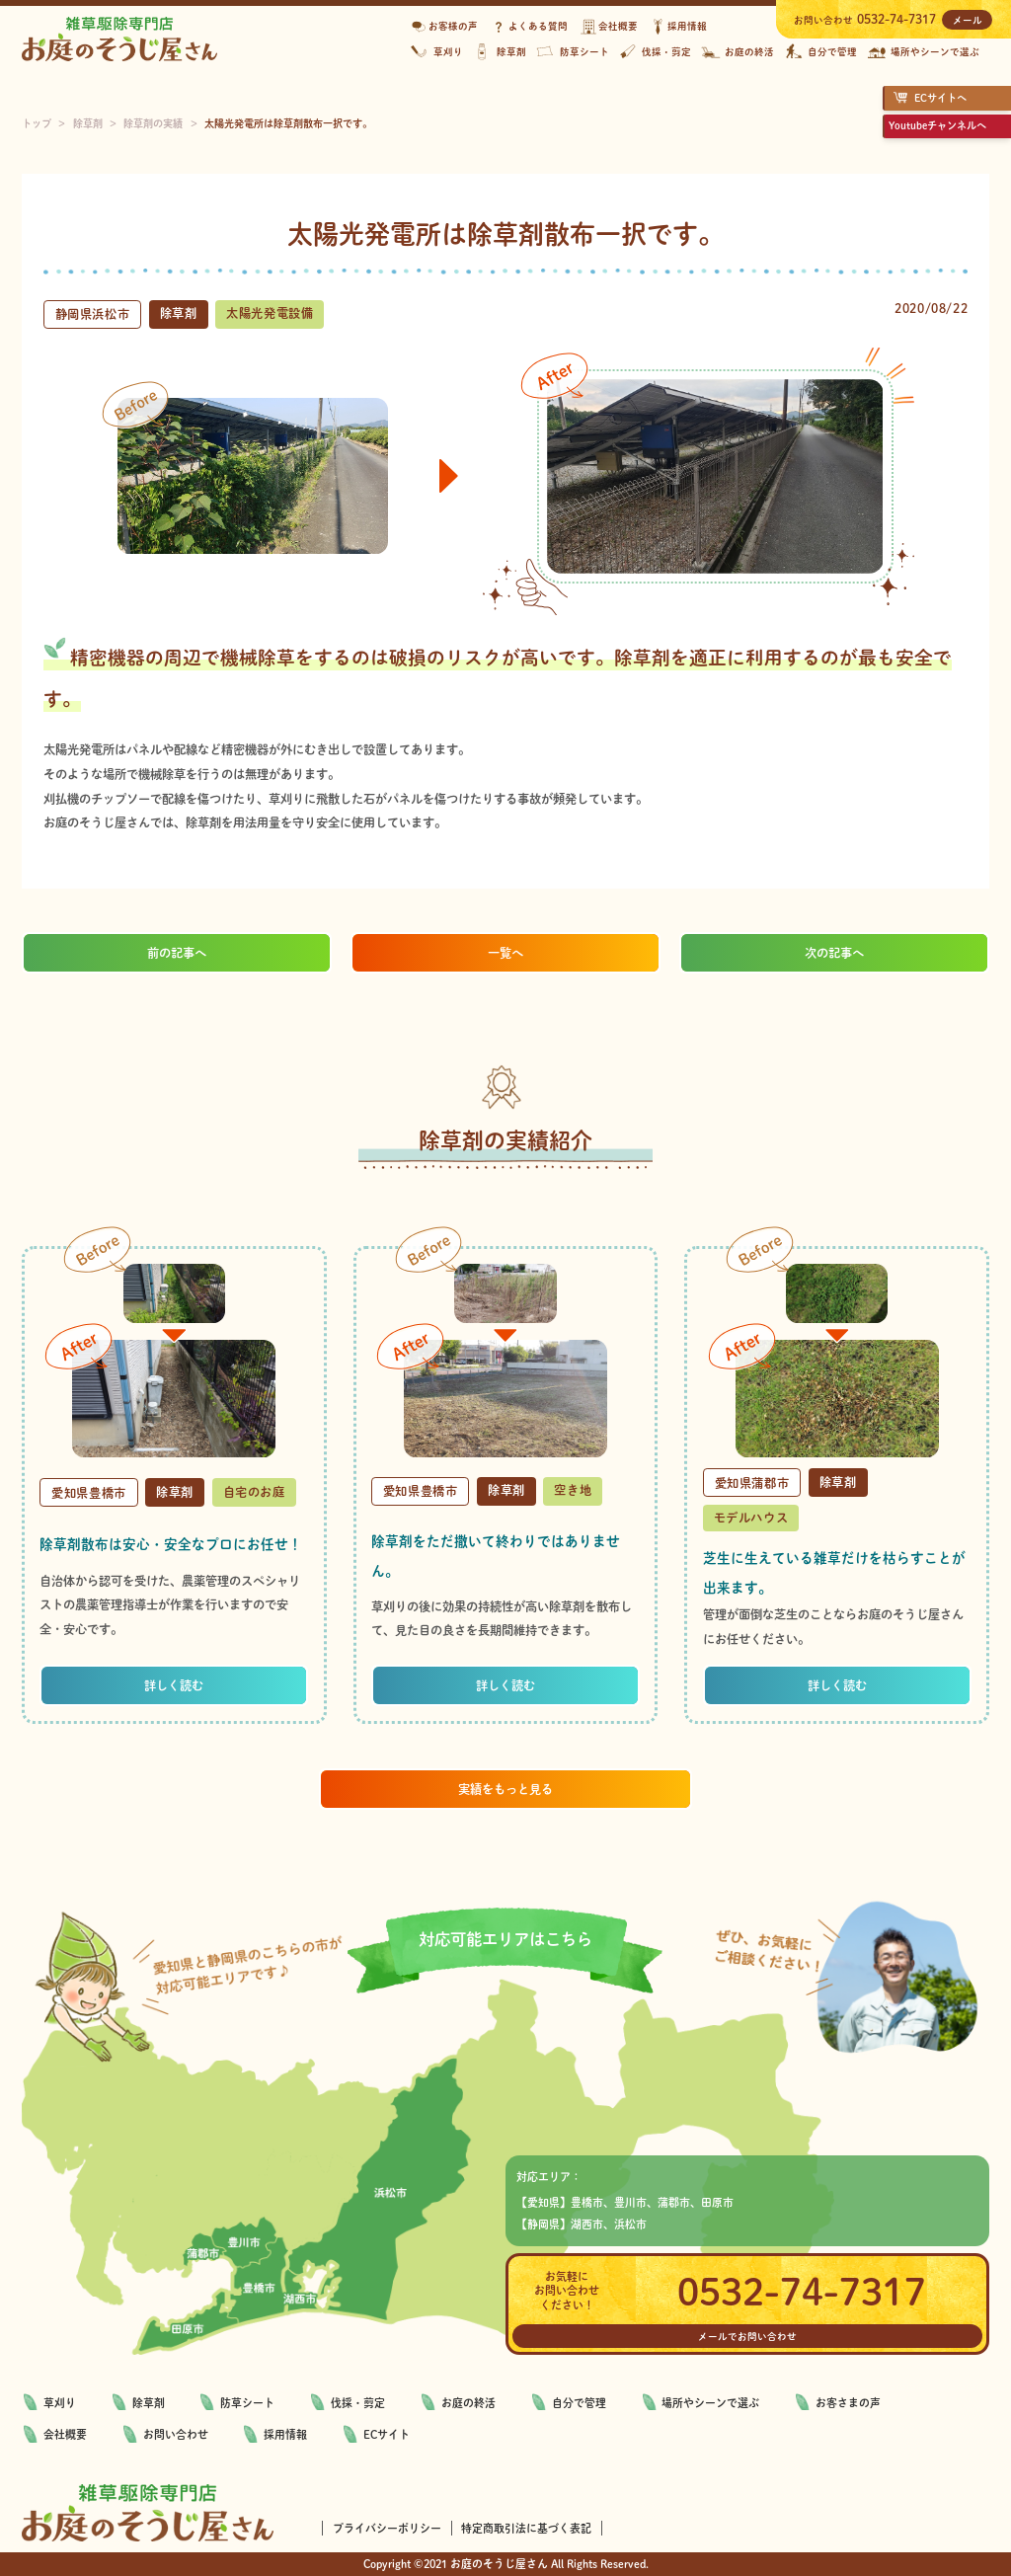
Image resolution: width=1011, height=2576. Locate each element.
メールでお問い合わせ (747, 2336)
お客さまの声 (848, 2402)
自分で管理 (579, 2402)
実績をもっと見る (505, 1789)
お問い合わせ (175, 2435)
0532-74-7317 (896, 19)
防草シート (247, 2402)
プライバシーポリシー (387, 2528)
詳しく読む (173, 1685)
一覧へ (505, 953)
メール (967, 20)
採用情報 (285, 2435)
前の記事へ (176, 953)
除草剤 (148, 2402)
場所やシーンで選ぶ (710, 2402)
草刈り (59, 2402)
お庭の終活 (468, 2402)
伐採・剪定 (358, 2402)
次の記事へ (834, 953)
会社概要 (65, 2435)
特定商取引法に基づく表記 (526, 2528)
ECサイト (386, 2435)
